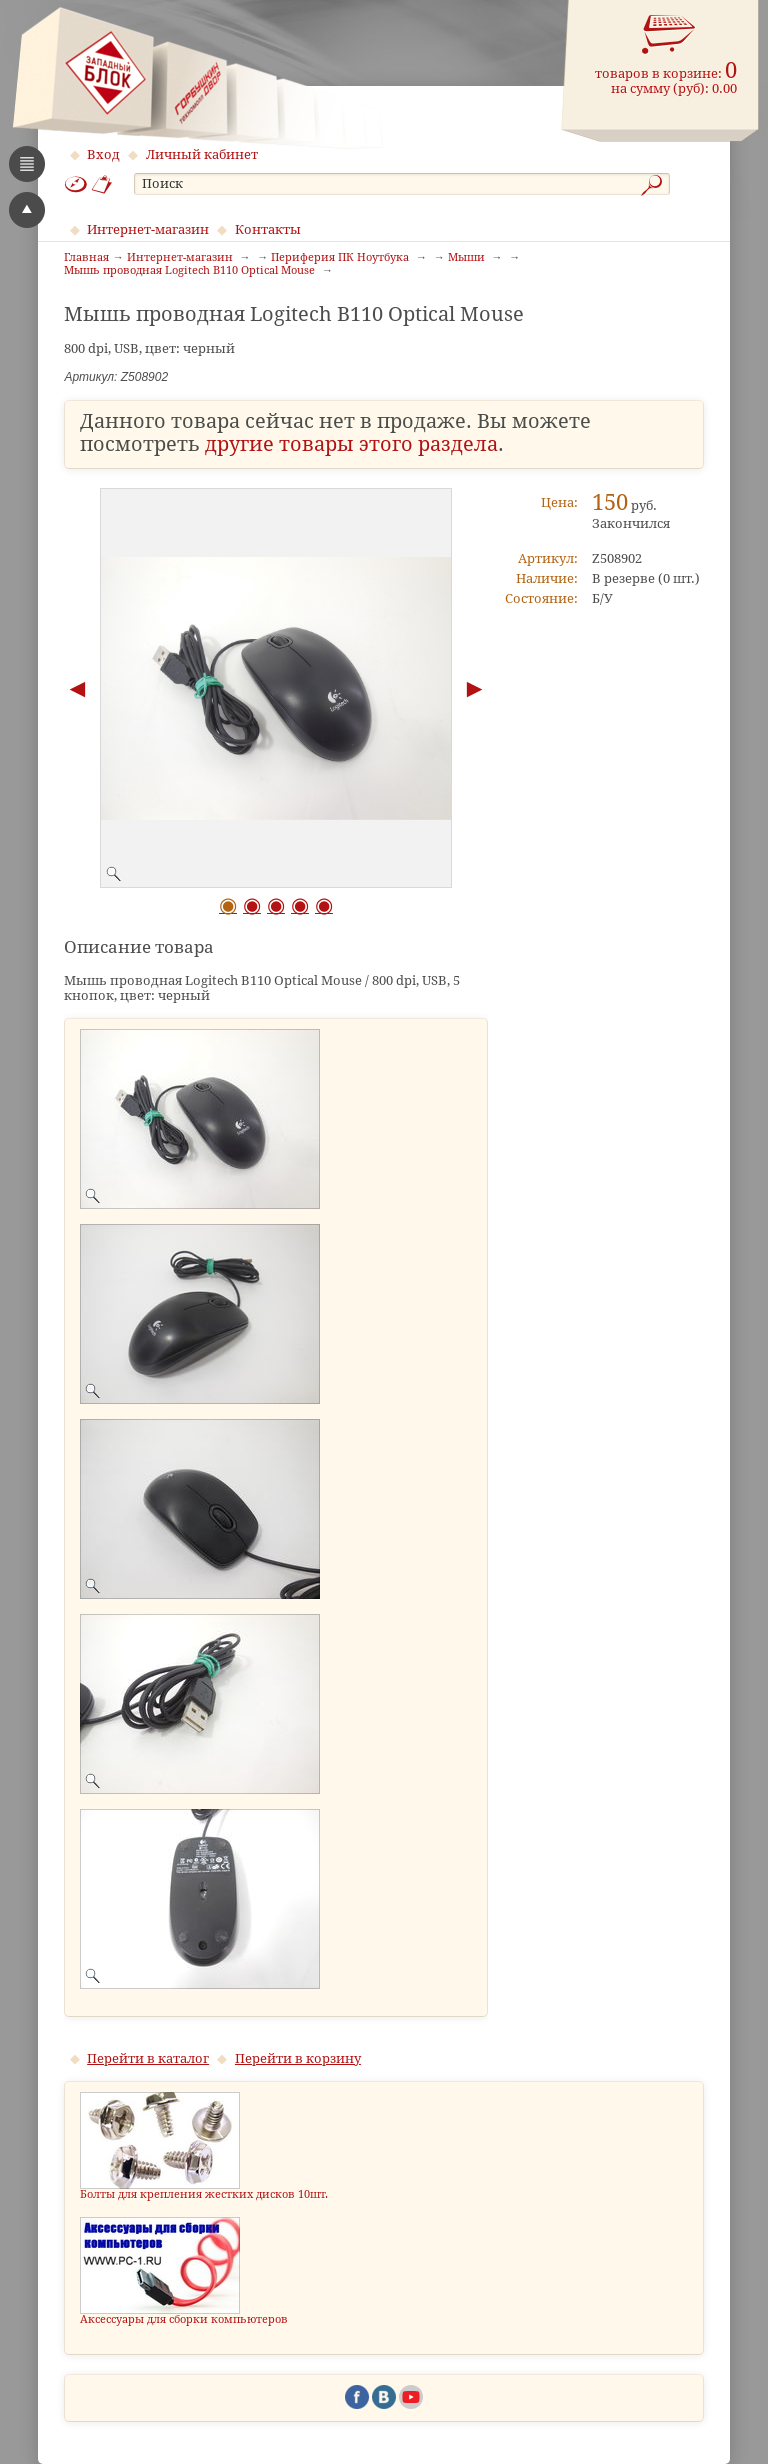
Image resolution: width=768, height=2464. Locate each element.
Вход (103, 154)
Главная (86, 258)
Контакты (268, 229)
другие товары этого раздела (351, 444)
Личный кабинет (202, 154)
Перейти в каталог (148, 2058)
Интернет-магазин (148, 229)
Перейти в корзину (298, 2058)
